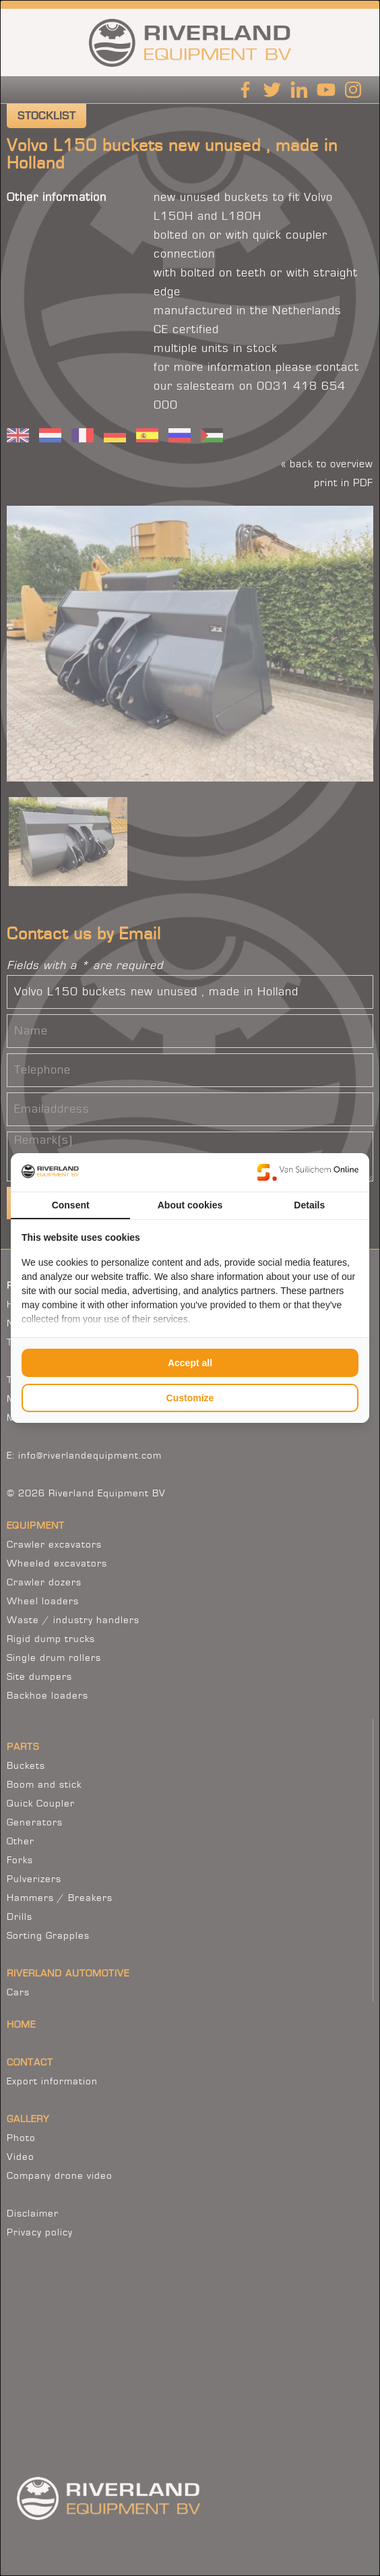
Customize (190, 1398)
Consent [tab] (71, 1205)
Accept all (190, 1362)
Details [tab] (309, 1205)
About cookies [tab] (190, 1205)
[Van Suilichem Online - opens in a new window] (307, 1172)
